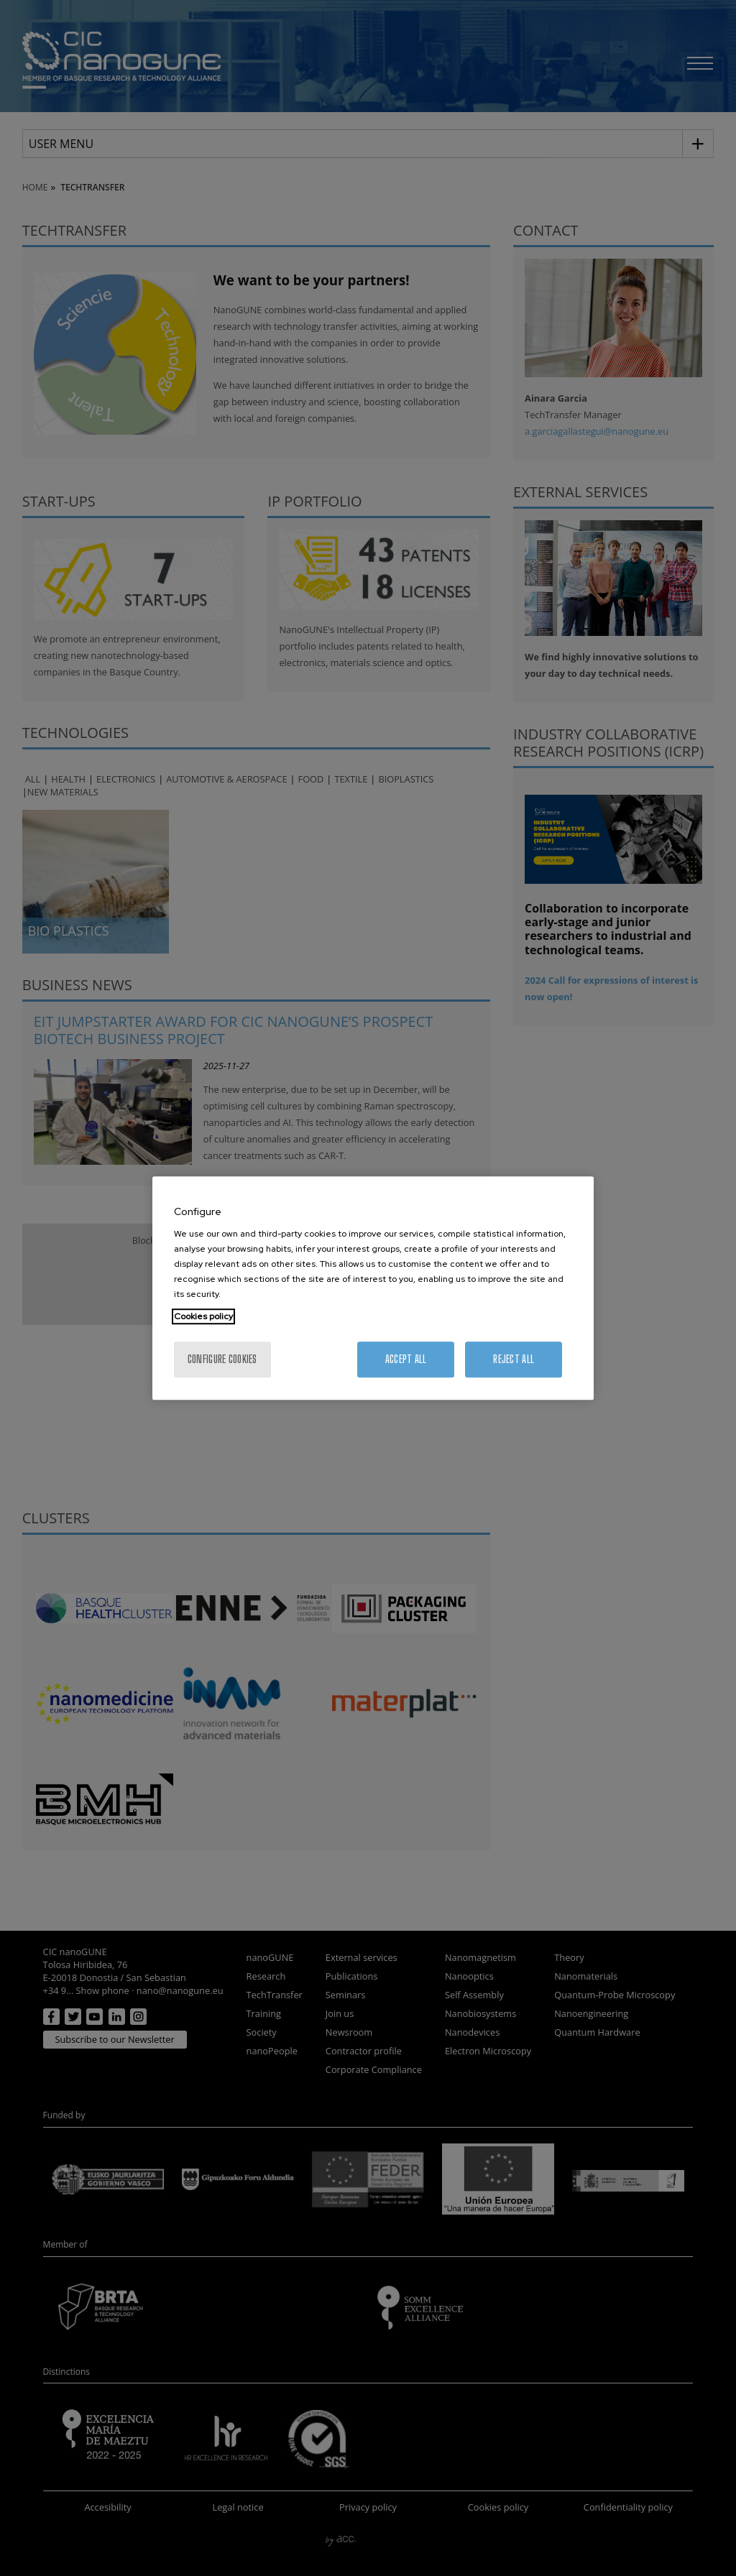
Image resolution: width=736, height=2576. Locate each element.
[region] (373, 1288)
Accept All (406, 1359)
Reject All (513, 1359)
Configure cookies (222, 1359)
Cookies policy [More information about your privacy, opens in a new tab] (203, 1316)
